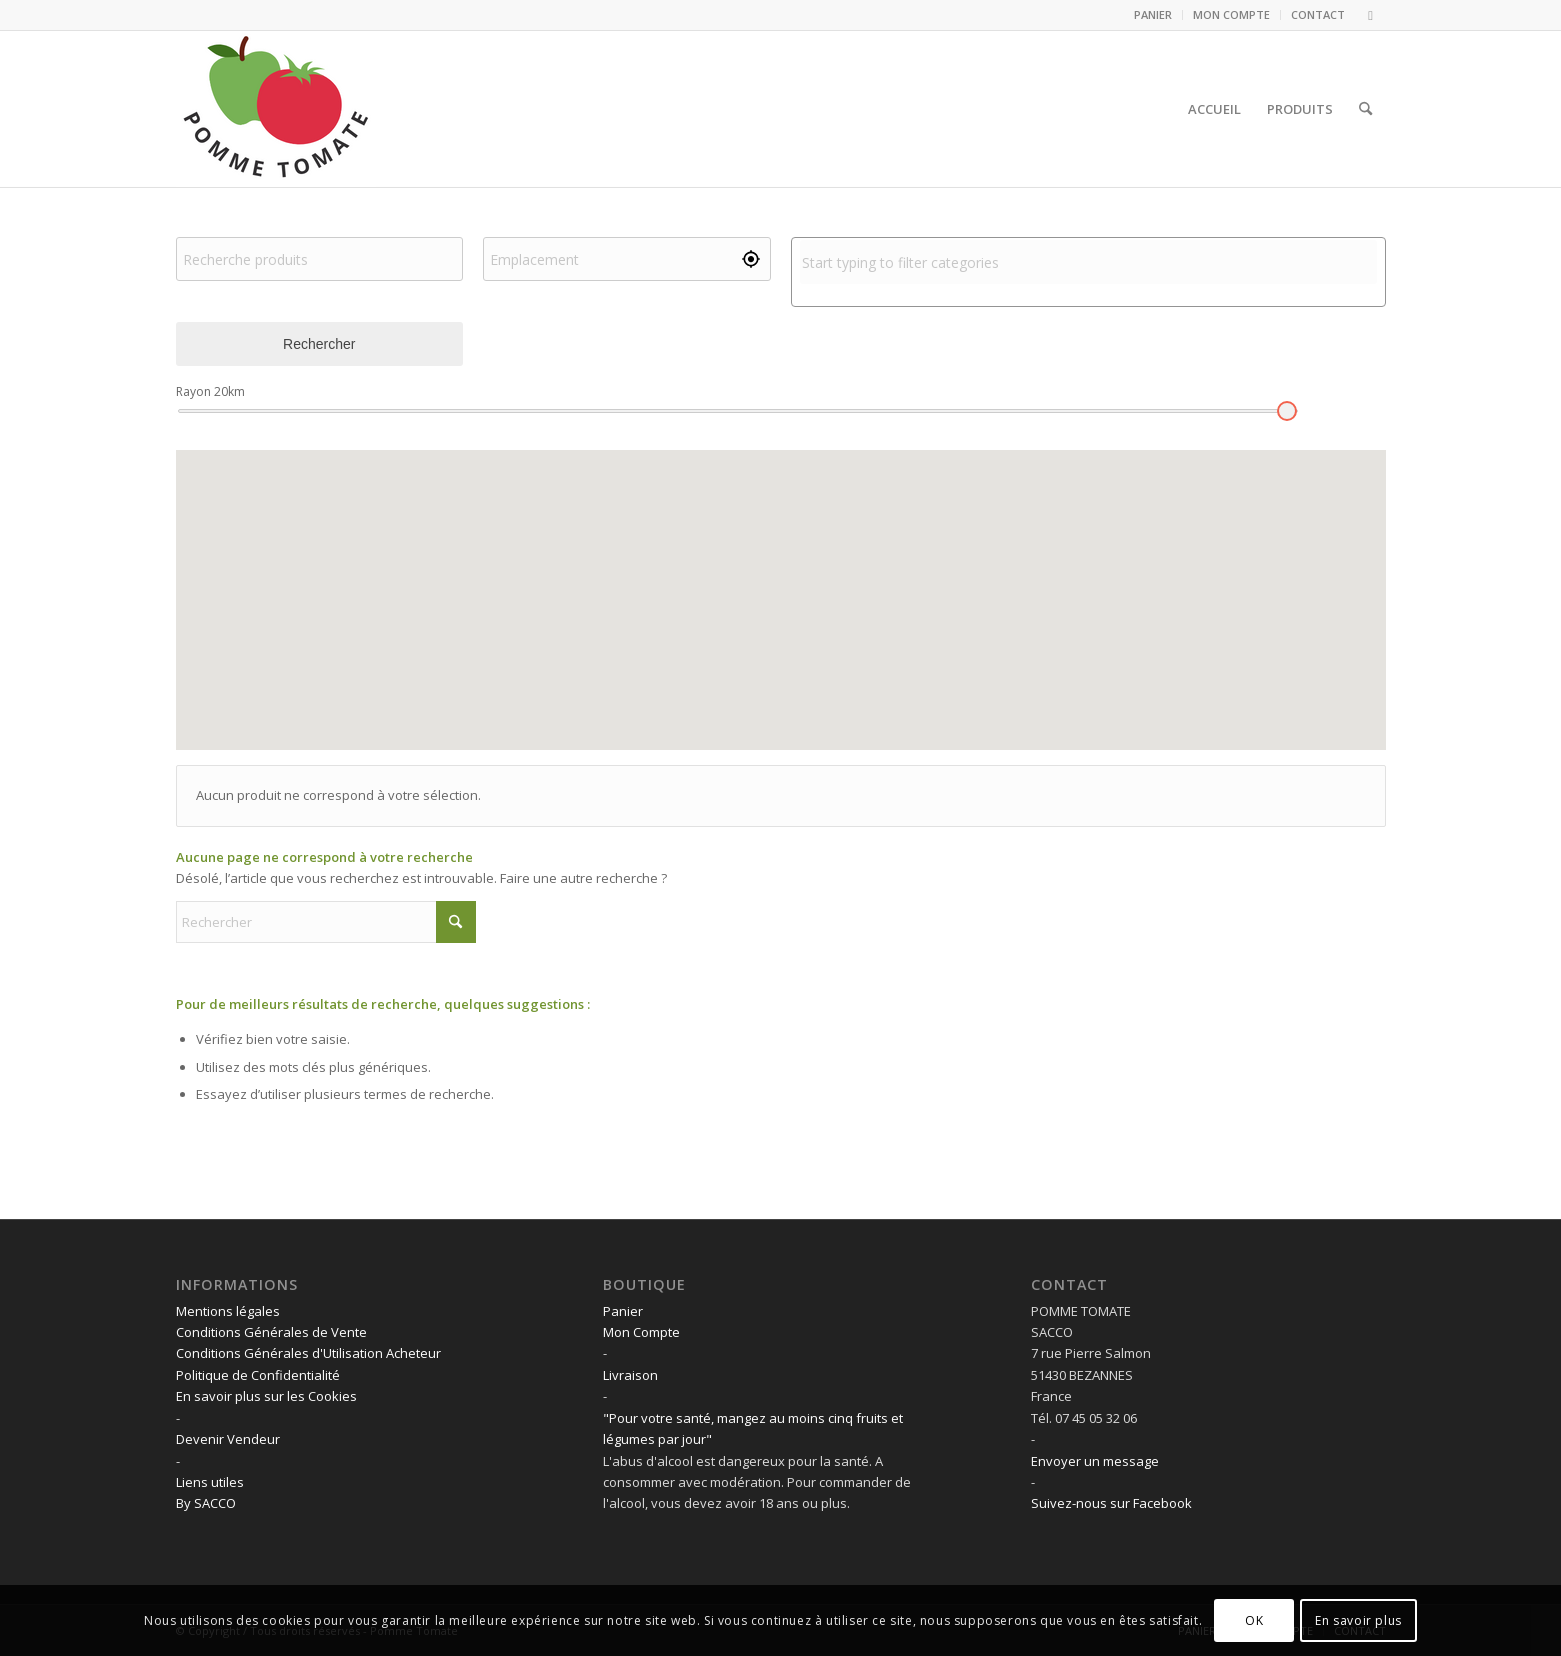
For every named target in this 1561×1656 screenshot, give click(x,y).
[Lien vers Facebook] (1371, 15)
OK (1254, 1620)
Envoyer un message (1095, 1461)
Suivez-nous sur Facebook (1111, 1503)
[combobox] (1088, 262)
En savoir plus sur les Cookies (266, 1396)
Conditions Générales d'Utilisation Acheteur (308, 1353)
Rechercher (319, 344)
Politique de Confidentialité (258, 1375)
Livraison (630, 1375)
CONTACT (1318, 14)
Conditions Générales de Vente (271, 1332)
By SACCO (206, 1503)
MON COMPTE (1231, 14)
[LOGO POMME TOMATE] (276, 109)
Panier (623, 1311)
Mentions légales (228, 1311)
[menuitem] (1153, 15)
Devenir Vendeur (228, 1439)
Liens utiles (210, 1482)
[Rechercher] (1365, 109)
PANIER (1153, 14)
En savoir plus (1358, 1620)
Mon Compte (641, 1332)
